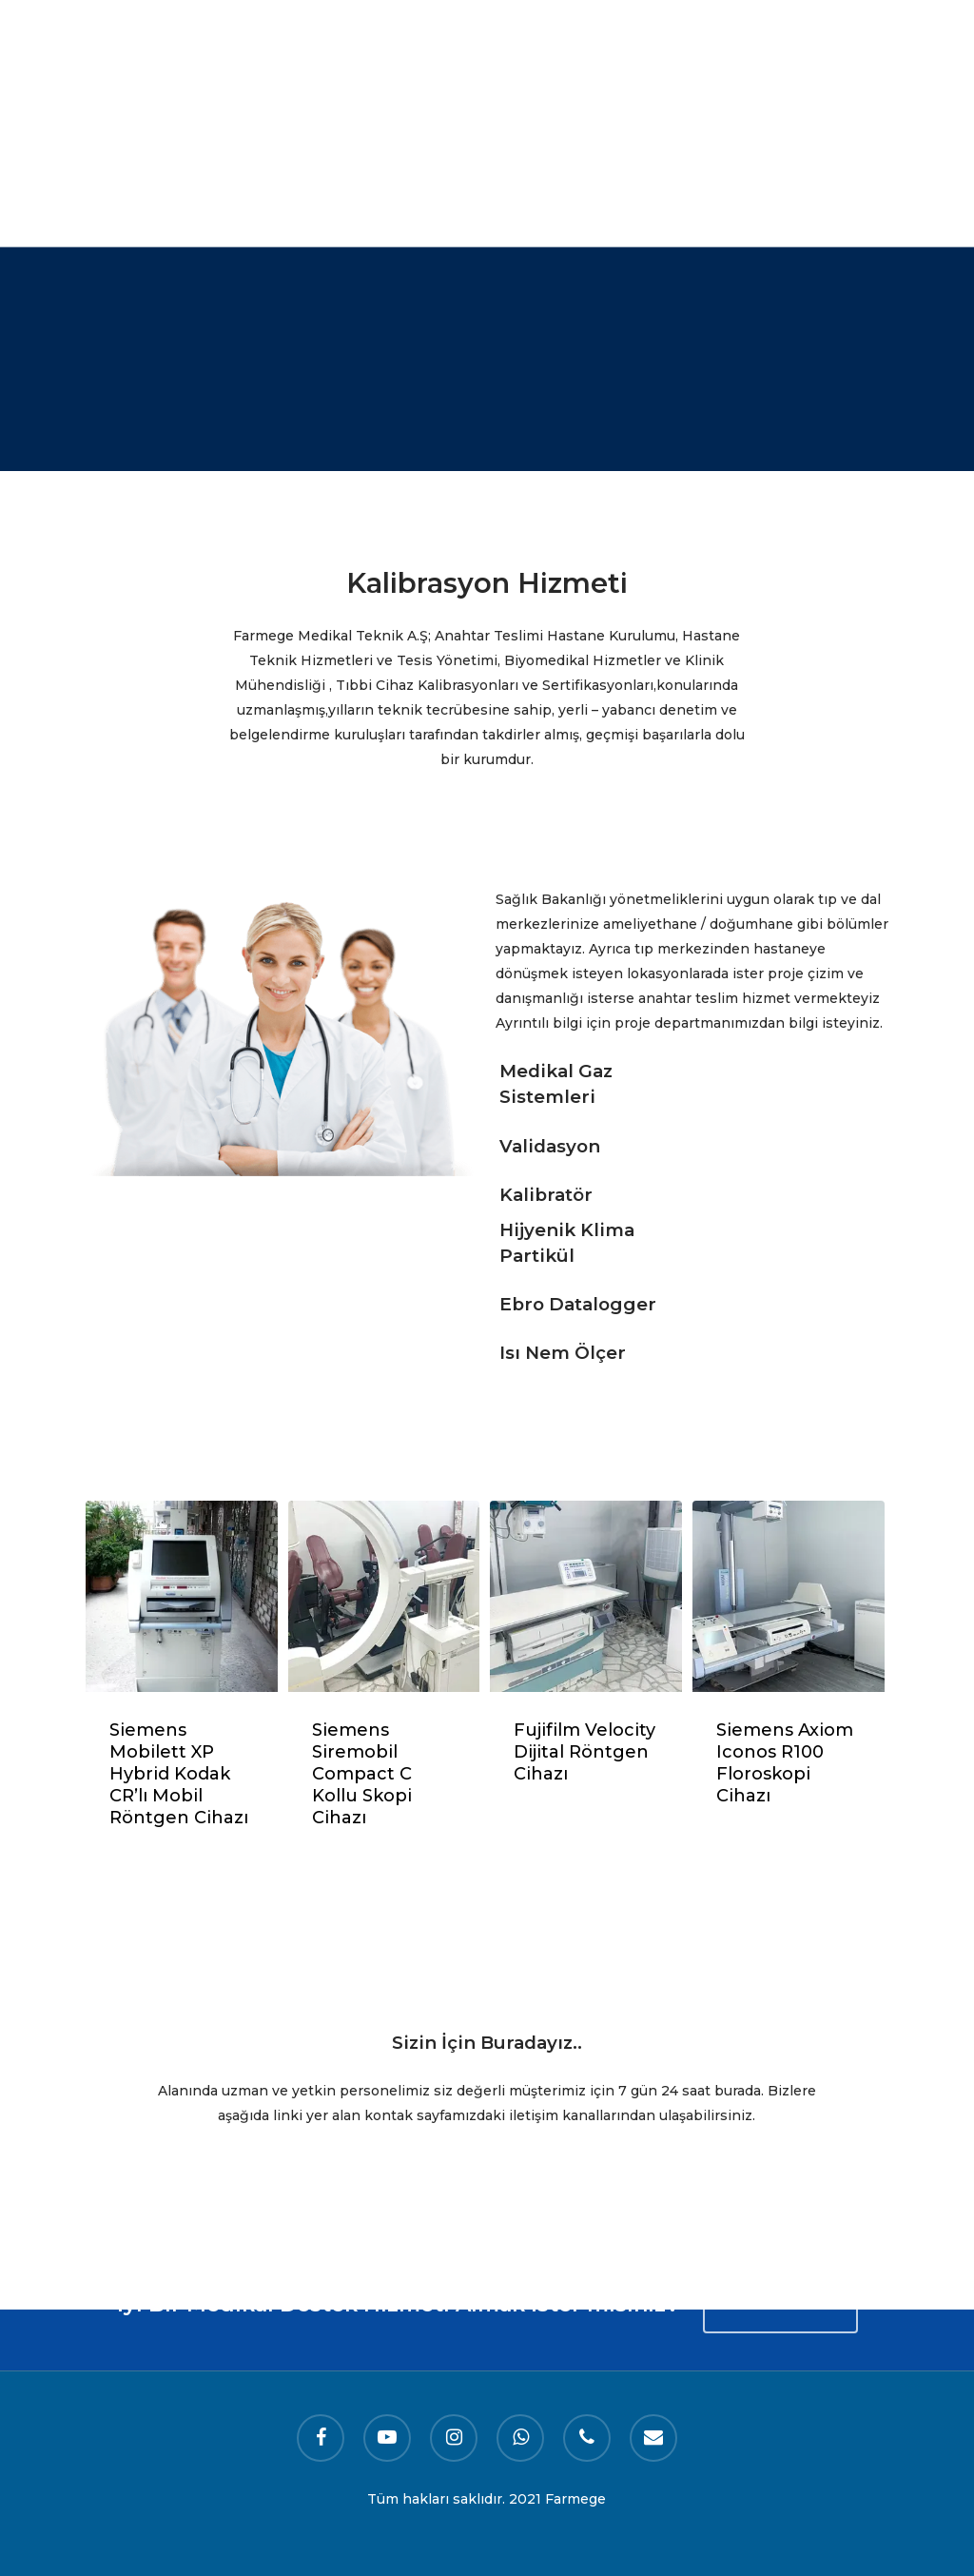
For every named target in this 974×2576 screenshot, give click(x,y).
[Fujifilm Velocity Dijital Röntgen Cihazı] (586, 1597)
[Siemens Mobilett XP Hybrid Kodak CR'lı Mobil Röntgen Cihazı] (182, 1597)
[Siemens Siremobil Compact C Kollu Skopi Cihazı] (384, 1597)
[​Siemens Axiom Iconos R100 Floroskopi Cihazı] (788, 1597)
